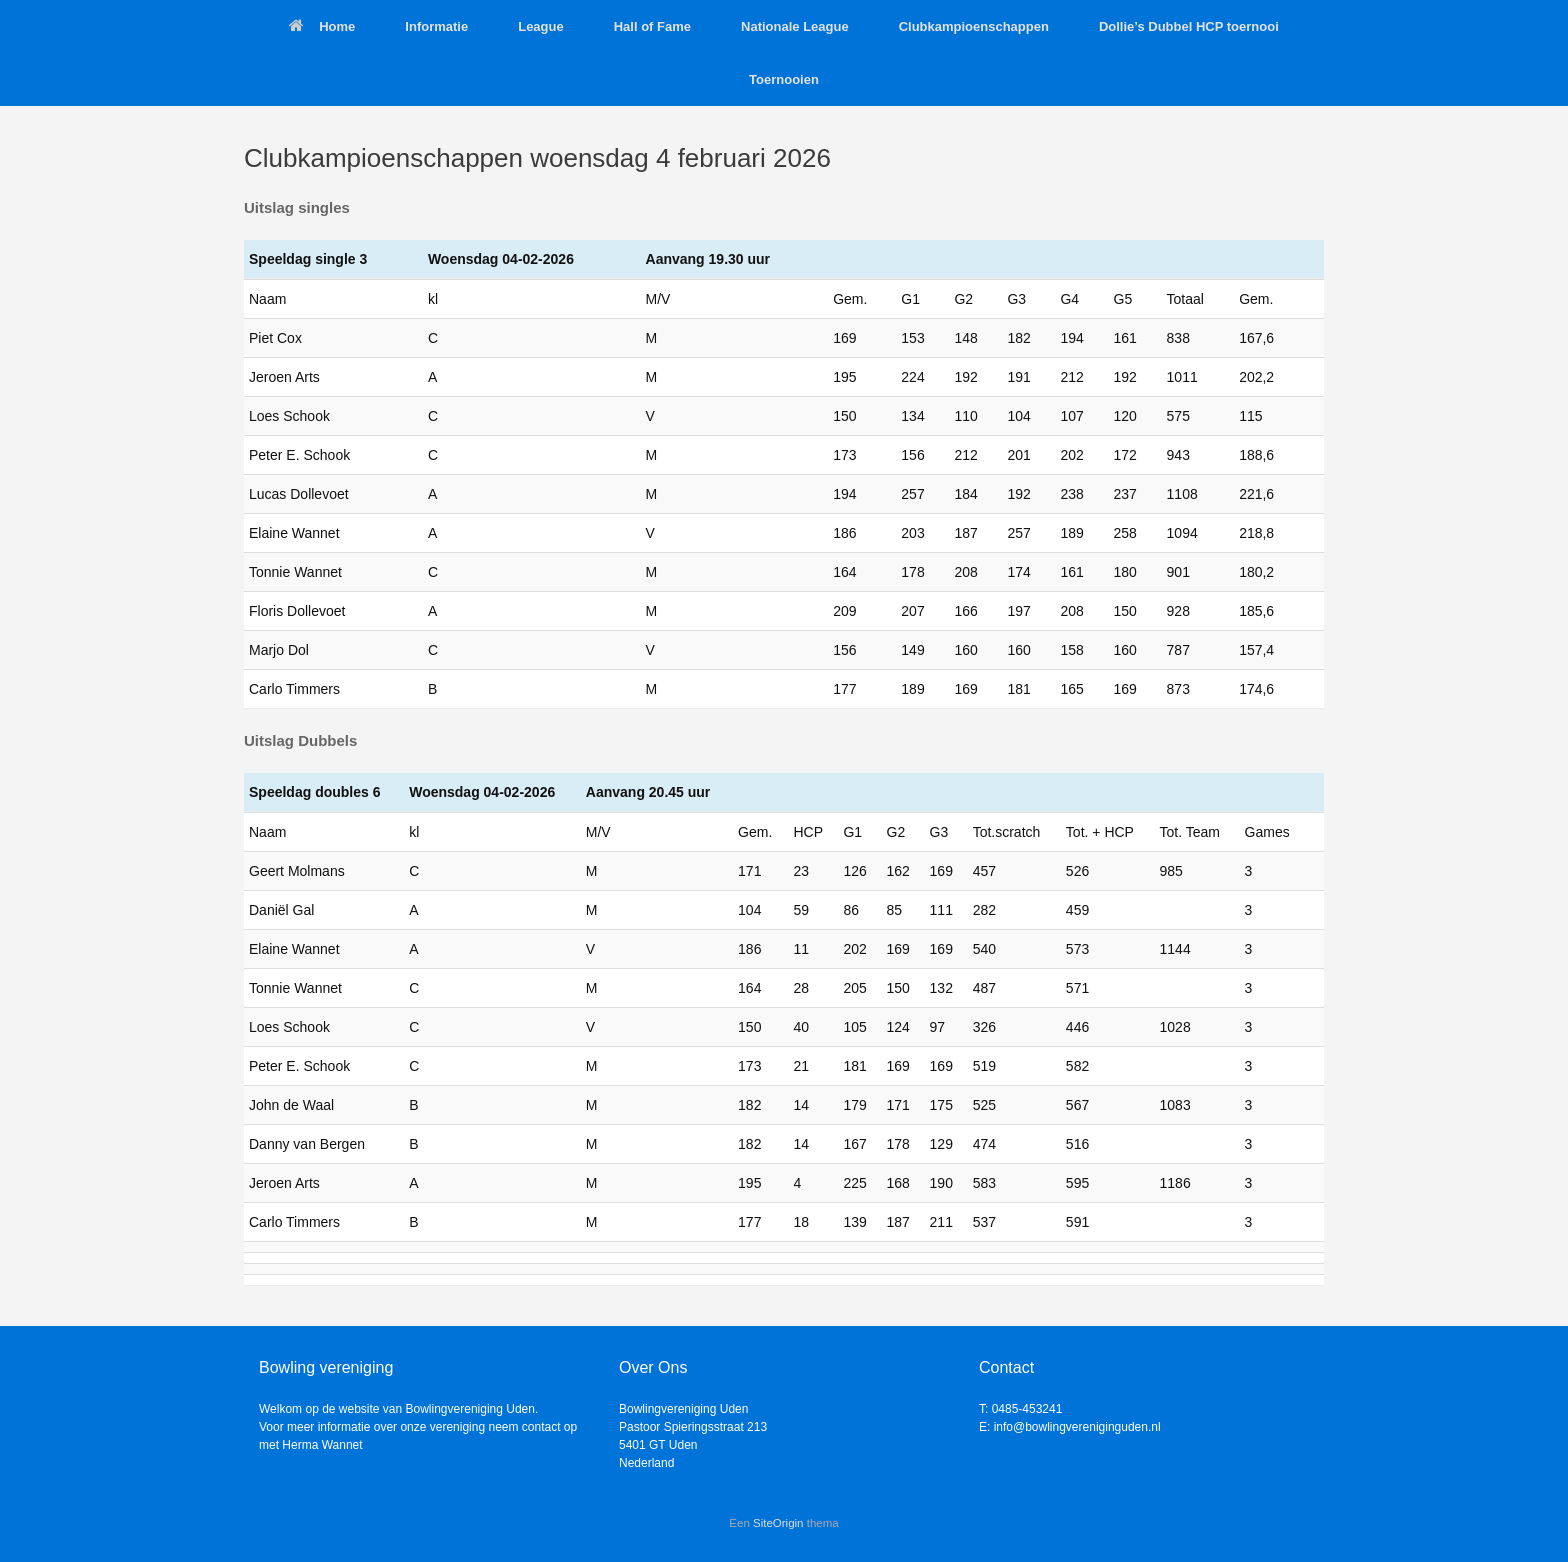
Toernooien (784, 79)
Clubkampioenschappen (974, 26)
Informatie (436, 26)
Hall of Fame (652, 26)
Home (322, 26)
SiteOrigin (778, 1523)
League (541, 26)
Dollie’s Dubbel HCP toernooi (1189, 26)
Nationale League (795, 26)
